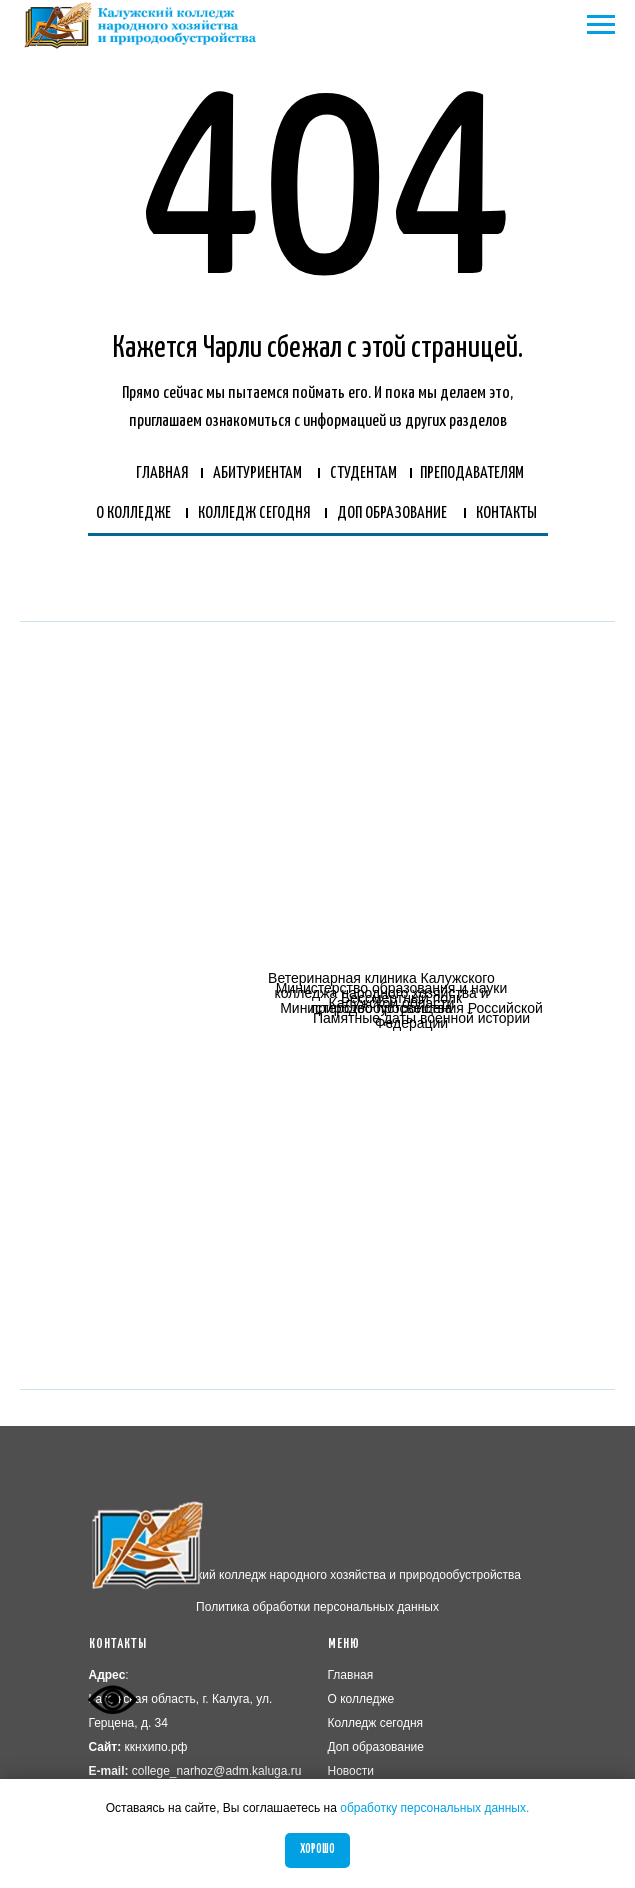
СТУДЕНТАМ (363, 473)
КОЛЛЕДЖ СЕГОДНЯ (254, 513)
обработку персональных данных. (434, 1808)
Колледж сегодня (376, 1723)
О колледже (361, 1699)
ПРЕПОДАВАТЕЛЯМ (472, 473)
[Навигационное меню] (601, 25)
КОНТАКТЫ (506, 513)
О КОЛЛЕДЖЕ (133, 513)
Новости (351, 1771)
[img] (198, 1035)
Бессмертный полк (401, 998)
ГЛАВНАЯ (162, 473)
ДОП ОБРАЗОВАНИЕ (392, 513)
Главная (351, 1675)
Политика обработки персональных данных (317, 1607)
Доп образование (376, 1747)
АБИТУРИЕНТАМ (257, 473)
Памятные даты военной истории (421, 1018)
